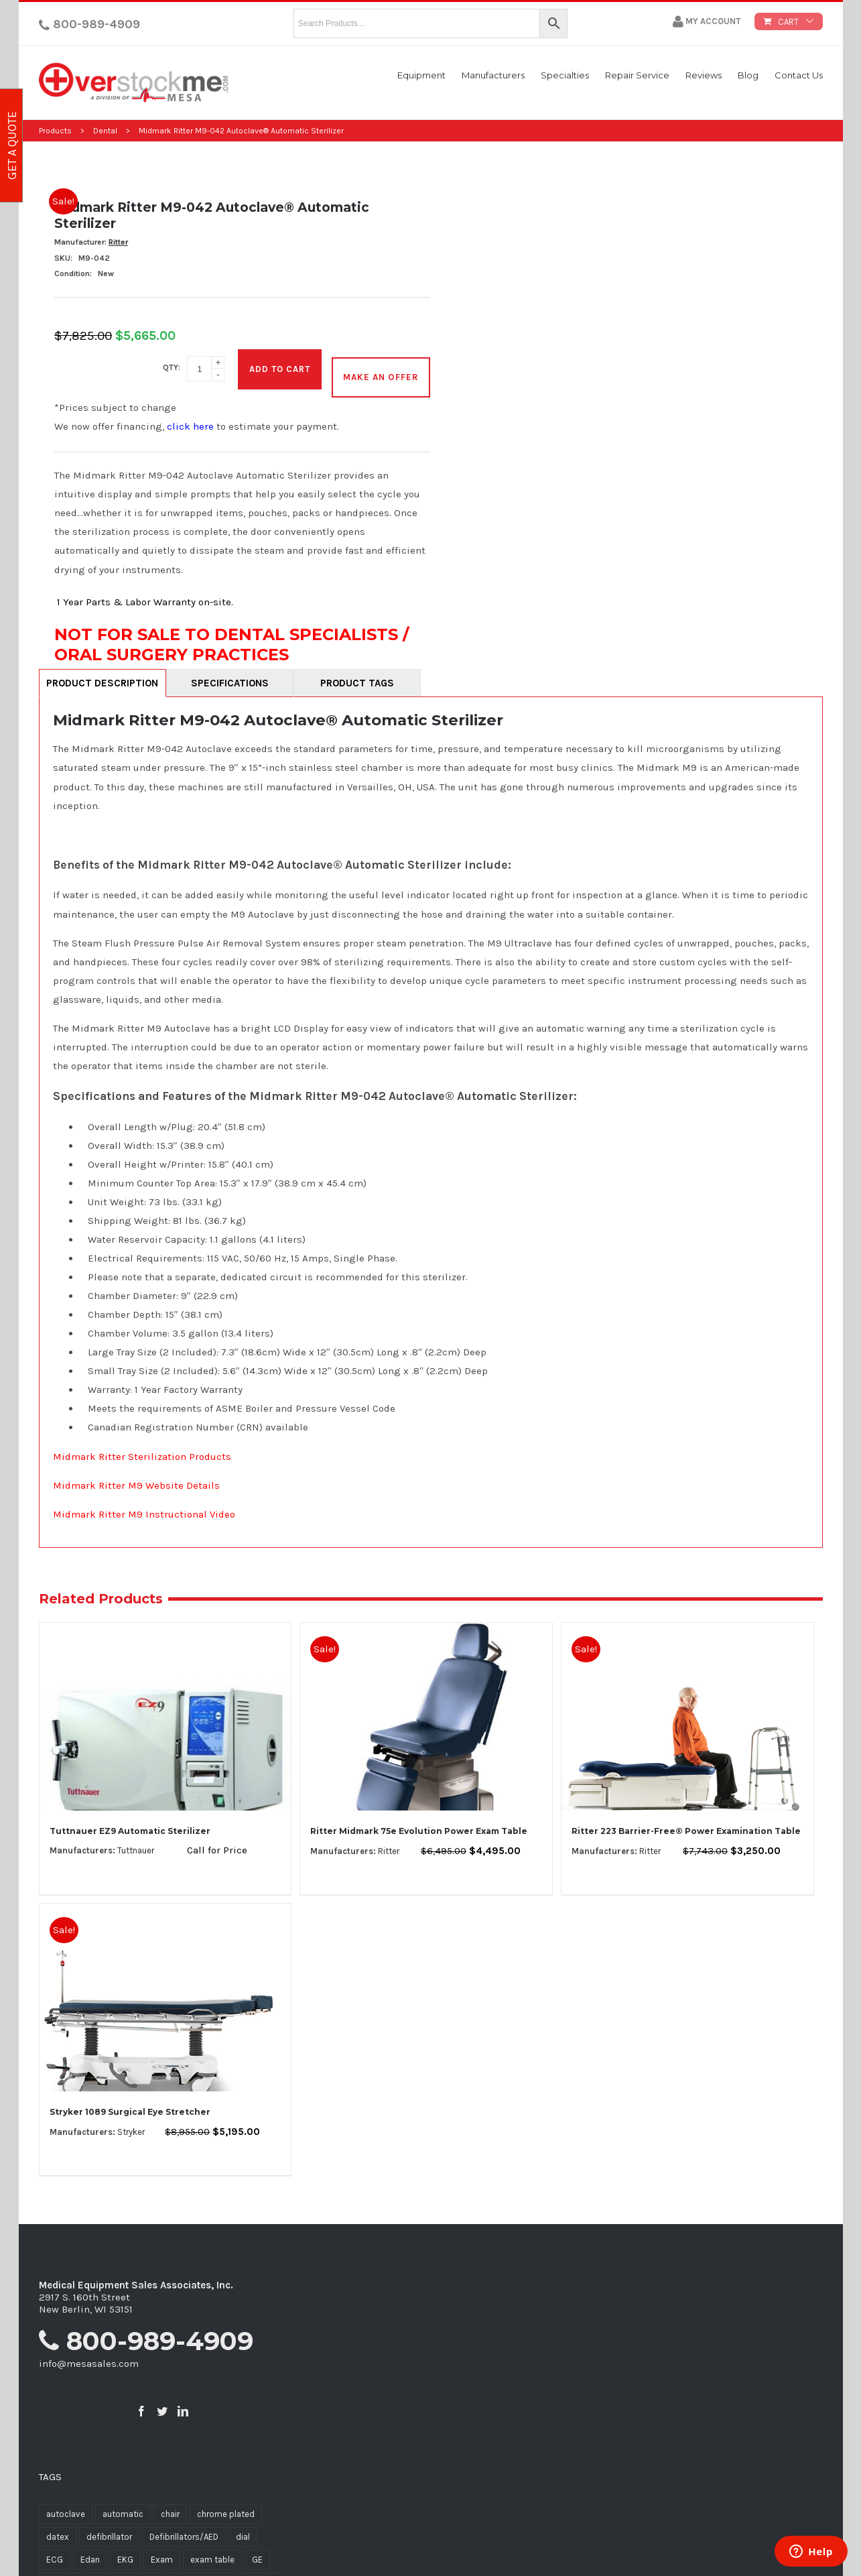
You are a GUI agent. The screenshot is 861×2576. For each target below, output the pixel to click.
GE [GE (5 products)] (257, 2550)
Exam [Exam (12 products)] (162, 2550)
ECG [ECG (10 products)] (54, 2550)
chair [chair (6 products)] (170, 2505)
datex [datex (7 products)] (57, 2527)
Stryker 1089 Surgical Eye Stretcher (130, 2102)
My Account (706, 21)
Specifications (230, 674)
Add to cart (279, 364)
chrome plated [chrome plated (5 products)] (226, 2505)
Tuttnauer (135, 1841)
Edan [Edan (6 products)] (90, 2550)
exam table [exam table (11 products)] (212, 2550)
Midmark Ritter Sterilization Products (142, 1446)
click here (190, 417)
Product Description (102, 674)
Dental (105, 130)
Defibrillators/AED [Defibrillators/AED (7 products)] (183, 2527)
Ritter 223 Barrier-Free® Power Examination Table (686, 1821)
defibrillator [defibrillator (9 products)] (109, 2527)
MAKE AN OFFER (381, 364)
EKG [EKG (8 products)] (125, 2550)
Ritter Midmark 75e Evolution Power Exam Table (418, 1821)
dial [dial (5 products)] (243, 2527)
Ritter (118, 242)
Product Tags (357, 674)
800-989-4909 (89, 24)
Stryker (131, 2122)
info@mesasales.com (89, 2353)
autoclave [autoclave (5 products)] (65, 2505)
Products (55, 130)
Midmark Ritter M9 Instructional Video (144, 1504)
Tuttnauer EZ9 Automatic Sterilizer (130, 1821)
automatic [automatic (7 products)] (123, 2505)
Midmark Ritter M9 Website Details (136, 1475)
